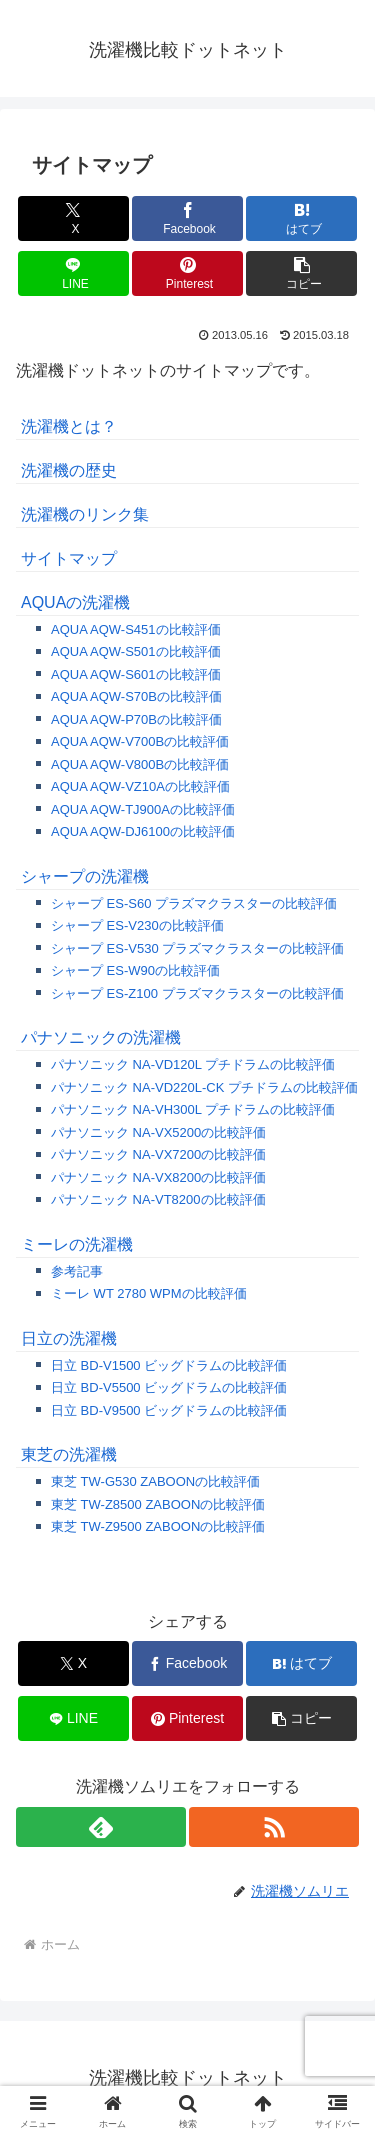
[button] (301, 273)
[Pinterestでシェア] (187, 273)
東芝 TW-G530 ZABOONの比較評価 (155, 1481)
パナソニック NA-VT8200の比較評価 (158, 1199)
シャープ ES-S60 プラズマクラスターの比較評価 (194, 903)
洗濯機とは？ (69, 426)
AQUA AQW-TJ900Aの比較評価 (143, 809)
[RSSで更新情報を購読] (274, 1827)
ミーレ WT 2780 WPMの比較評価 (149, 1293)
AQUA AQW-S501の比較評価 (136, 651)
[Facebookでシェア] (187, 218)
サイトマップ (69, 558)
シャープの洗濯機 (85, 876)
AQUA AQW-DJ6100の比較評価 (143, 831)
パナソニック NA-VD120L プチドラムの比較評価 (193, 1064)
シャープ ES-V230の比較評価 (137, 925)
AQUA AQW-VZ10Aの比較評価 (140, 786)
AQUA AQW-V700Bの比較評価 (140, 741)
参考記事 (77, 1271)
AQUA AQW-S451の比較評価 (136, 629)
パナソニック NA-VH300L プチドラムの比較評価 (193, 1109)
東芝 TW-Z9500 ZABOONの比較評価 (158, 1526)
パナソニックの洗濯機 (101, 1037)
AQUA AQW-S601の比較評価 (136, 674)
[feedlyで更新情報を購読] (101, 1827)
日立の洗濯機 (69, 1338)
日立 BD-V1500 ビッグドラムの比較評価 (169, 1365)
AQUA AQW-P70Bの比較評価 (136, 719)
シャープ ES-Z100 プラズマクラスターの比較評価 (197, 993)
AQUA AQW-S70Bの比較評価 (136, 696)
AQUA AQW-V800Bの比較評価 (140, 764)
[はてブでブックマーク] (301, 218)
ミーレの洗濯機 (77, 1244)
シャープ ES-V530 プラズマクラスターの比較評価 (197, 948)
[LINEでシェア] (73, 273)
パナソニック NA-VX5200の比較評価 (158, 1132)
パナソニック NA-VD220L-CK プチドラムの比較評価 (204, 1087)
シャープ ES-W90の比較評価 (135, 970)
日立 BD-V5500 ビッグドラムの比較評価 (169, 1387)
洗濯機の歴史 (69, 470)
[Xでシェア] (73, 218)
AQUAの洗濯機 (75, 602)
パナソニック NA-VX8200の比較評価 (158, 1177)
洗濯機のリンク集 (85, 514)
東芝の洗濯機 (69, 1454)
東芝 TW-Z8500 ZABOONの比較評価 (158, 1504)
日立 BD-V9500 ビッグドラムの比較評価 (169, 1410)
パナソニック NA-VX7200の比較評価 (158, 1154)
